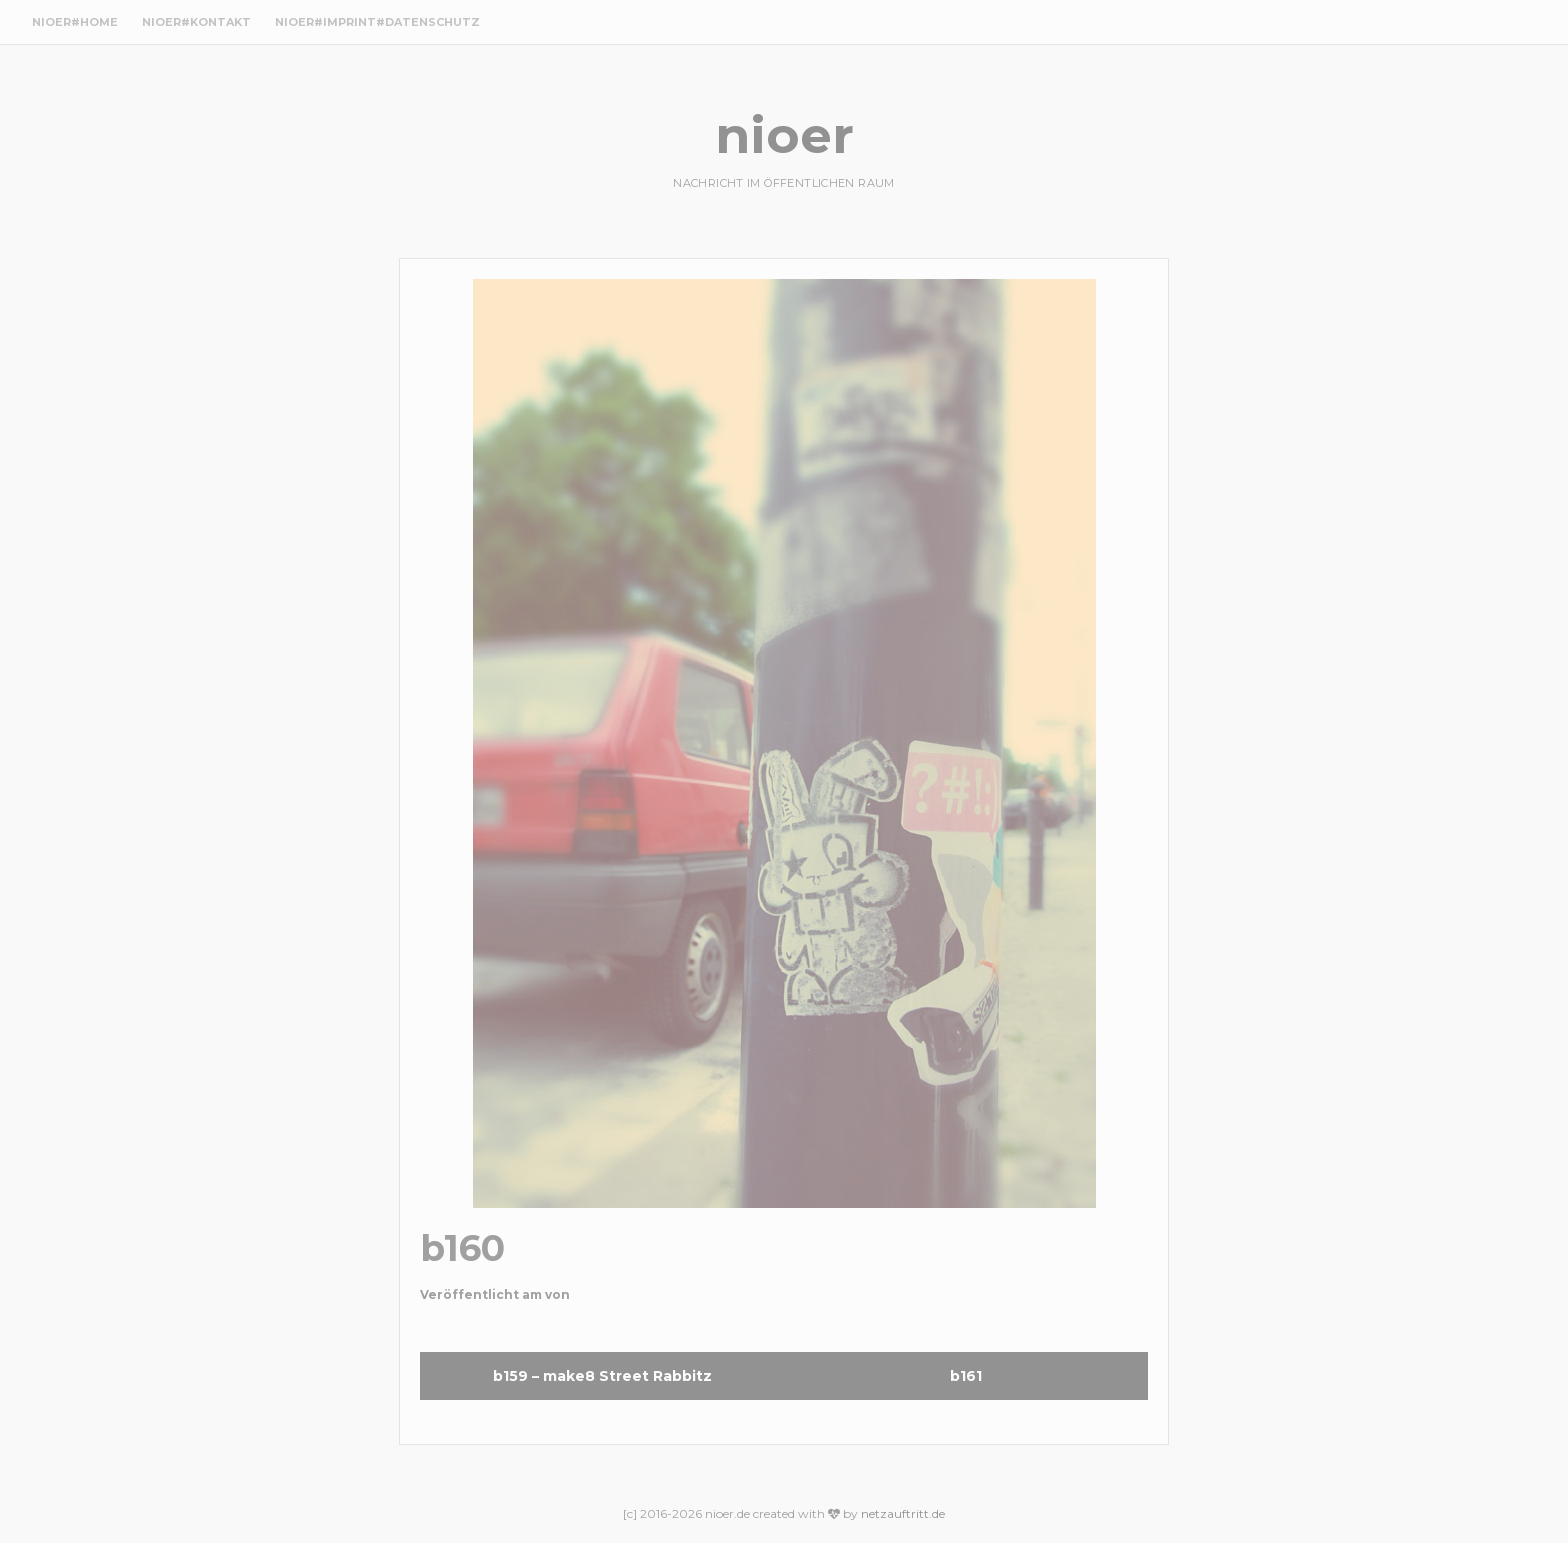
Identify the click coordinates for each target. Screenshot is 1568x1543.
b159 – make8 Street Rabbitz (602, 1376)
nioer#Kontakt (196, 22)
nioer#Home (75, 22)
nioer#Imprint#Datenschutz (377, 22)
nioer (784, 135)
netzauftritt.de (903, 1513)
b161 (966, 1376)
